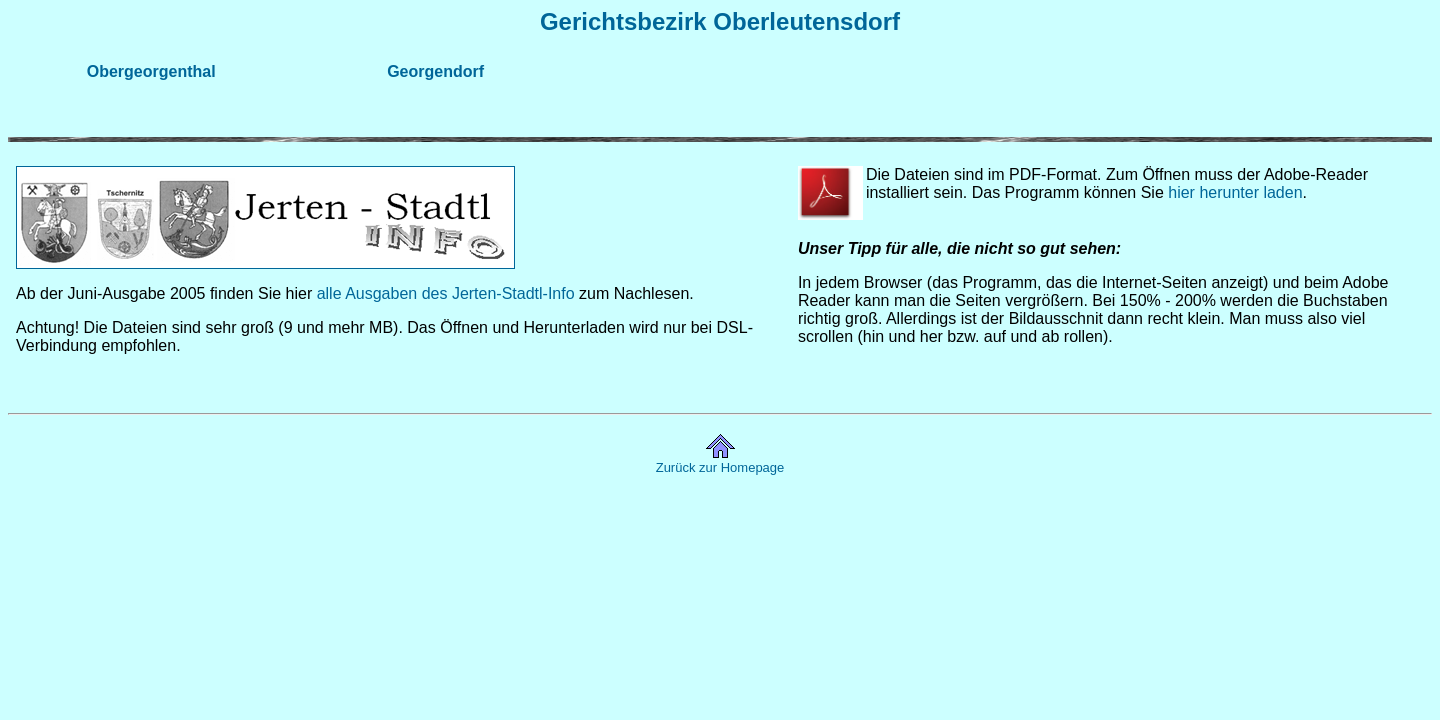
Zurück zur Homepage (720, 467)
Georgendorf (435, 71)
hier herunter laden (1235, 192)
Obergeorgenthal (151, 71)
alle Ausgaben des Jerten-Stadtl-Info (446, 293)
